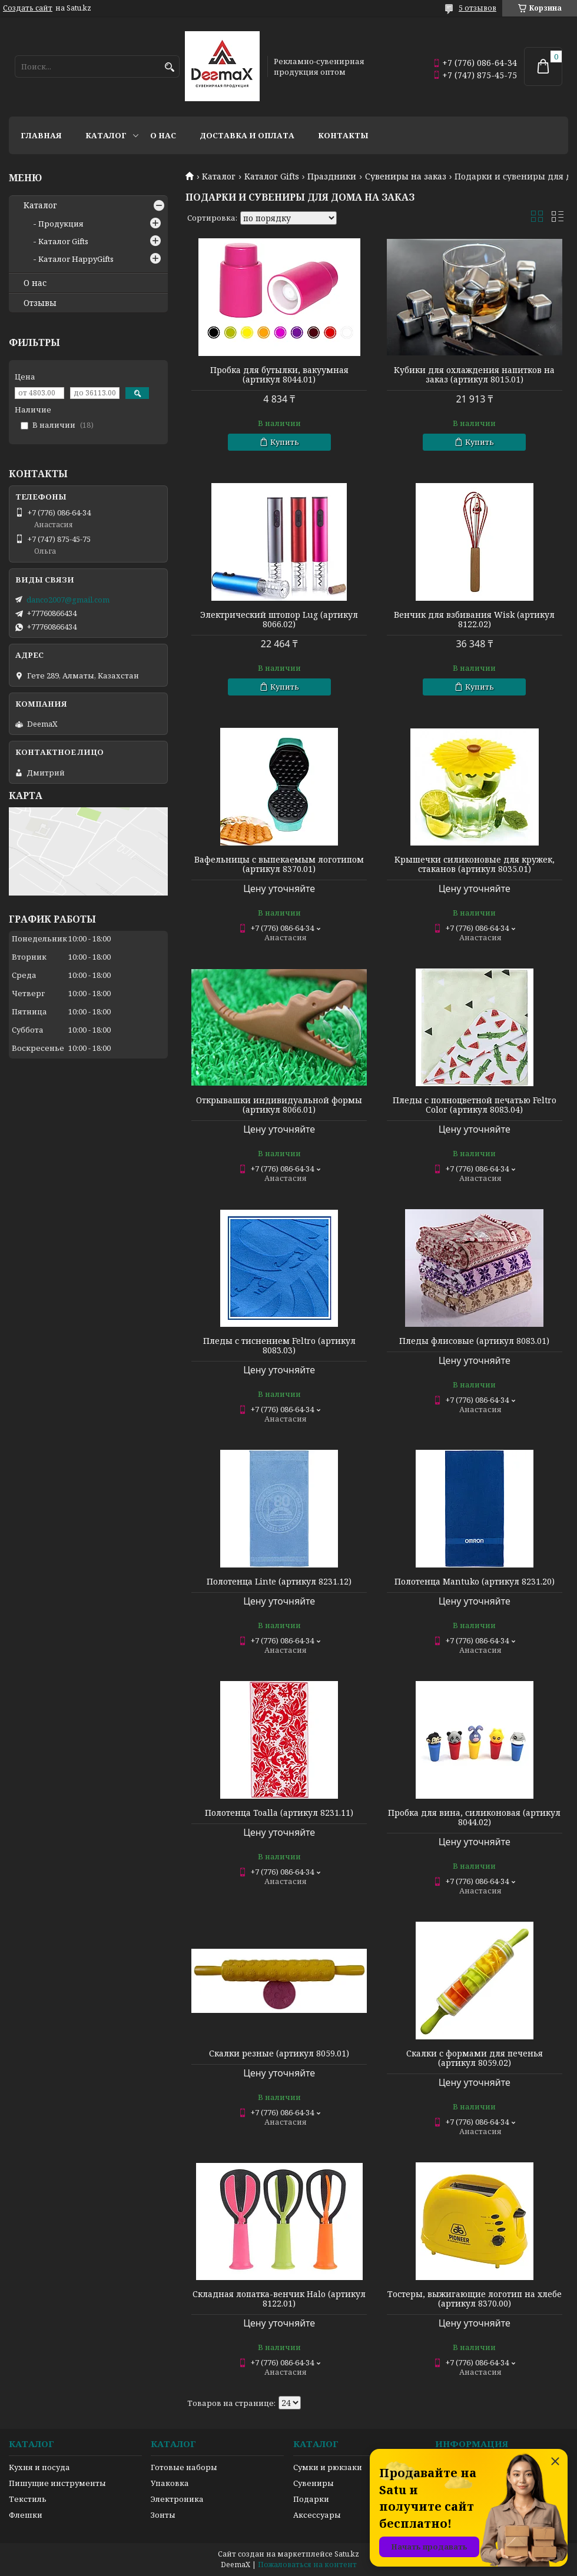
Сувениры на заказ (405, 176)
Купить (284, 442)
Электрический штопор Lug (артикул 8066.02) (279, 619)
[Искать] (169, 67)
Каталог (106, 135)
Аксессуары (317, 2515)
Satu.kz (346, 2554)
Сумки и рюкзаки (327, 2467)
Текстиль (28, 2499)
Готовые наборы (184, 2467)
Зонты (163, 2515)
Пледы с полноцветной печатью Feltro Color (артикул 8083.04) (474, 1105)
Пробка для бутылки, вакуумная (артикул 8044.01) (279, 374)
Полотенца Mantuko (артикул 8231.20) (474, 1581)
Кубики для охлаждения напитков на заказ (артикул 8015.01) (474, 374)
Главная (41, 135)
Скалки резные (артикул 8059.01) (279, 2053)
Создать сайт (27, 8)
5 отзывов (477, 8)
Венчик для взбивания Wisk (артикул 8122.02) (474, 619)
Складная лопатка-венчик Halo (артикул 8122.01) (279, 2298)
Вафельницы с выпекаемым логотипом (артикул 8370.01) (279, 864)
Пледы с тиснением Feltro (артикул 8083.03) (279, 1345)
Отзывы (40, 303)
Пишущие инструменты (57, 2483)
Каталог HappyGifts (76, 259)
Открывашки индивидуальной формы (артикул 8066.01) (279, 1105)
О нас (163, 135)
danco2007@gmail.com (68, 599)
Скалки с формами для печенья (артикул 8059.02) (474, 2058)
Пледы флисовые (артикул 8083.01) (474, 1341)
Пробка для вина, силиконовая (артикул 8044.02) (474, 1817)
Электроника (177, 2499)
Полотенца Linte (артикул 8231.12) (279, 1581)
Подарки (311, 2499)
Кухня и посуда (39, 2467)
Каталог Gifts (271, 176)
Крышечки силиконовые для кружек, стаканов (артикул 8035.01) (474, 864)
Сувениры (313, 2483)
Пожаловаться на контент (307, 2565)
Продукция (61, 223)
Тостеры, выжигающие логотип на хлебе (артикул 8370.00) (474, 2298)
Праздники (331, 176)
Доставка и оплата (247, 135)
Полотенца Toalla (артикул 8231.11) (279, 1813)
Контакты (343, 135)
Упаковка (170, 2483)
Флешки (25, 2515)
